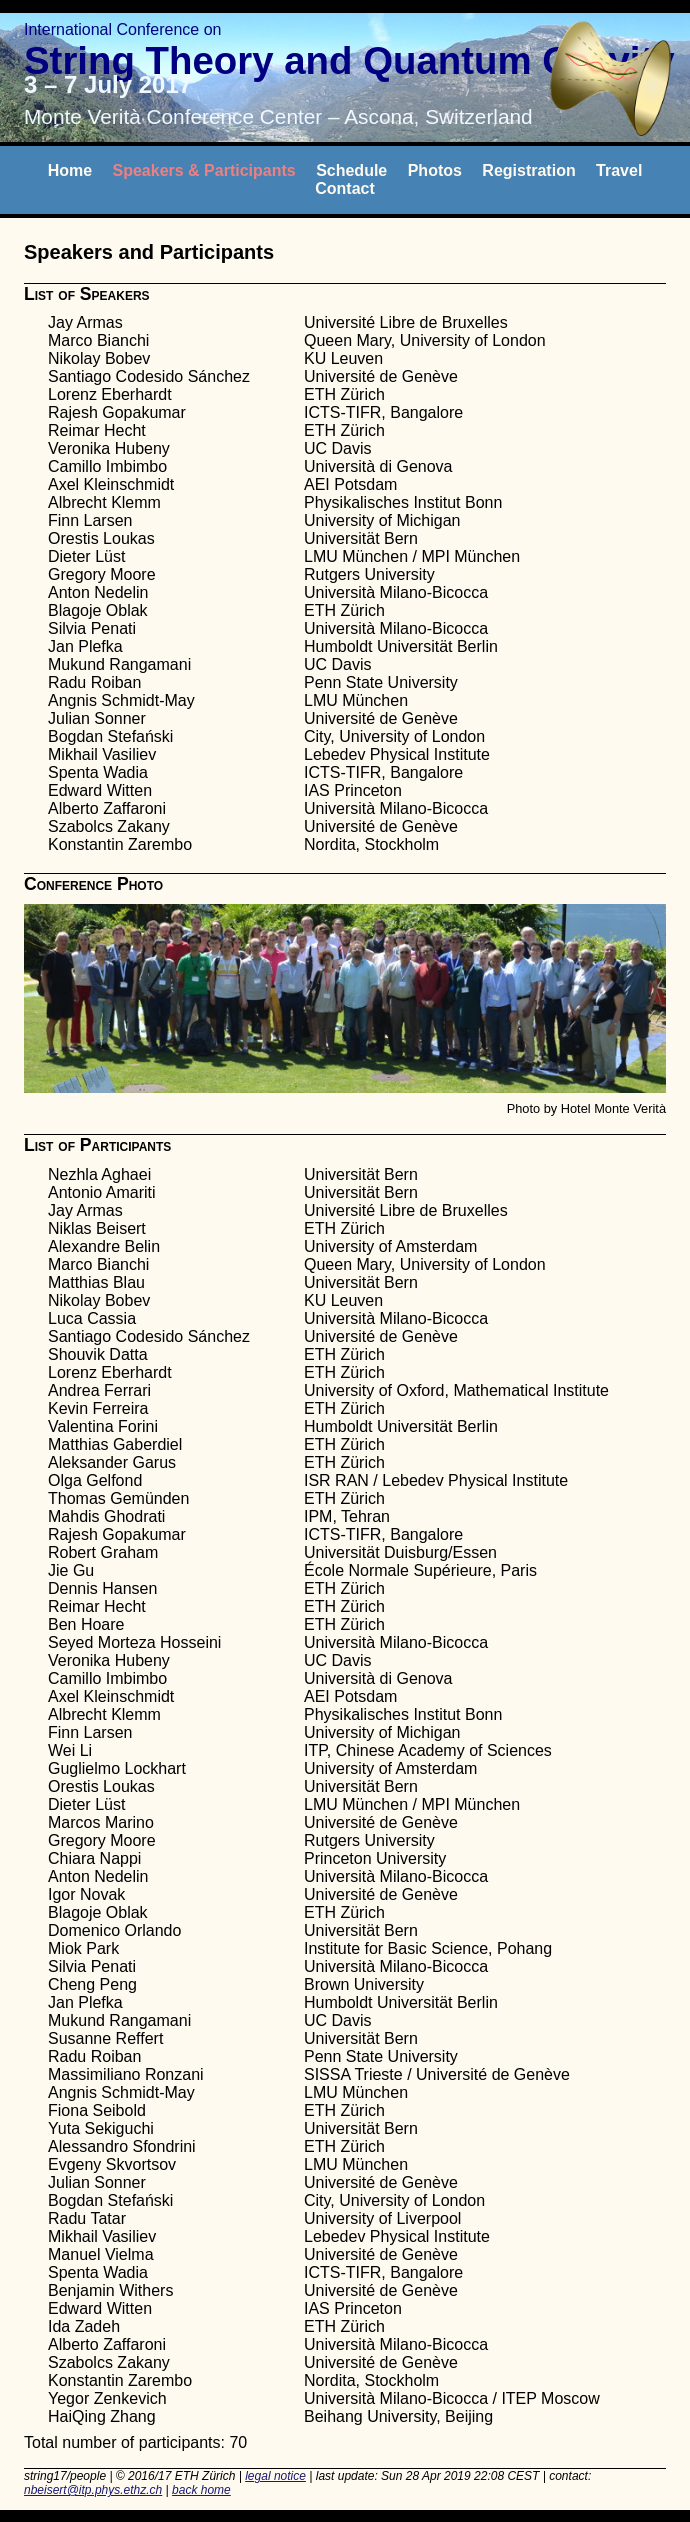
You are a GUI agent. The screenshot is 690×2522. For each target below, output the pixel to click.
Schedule (351, 170)
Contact (345, 188)
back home (201, 2490)
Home (70, 170)
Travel (619, 170)
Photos (435, 170)
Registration (528, 170)
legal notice (275, 2476)
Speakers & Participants (204, 170)
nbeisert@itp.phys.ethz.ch (93, 2490)
